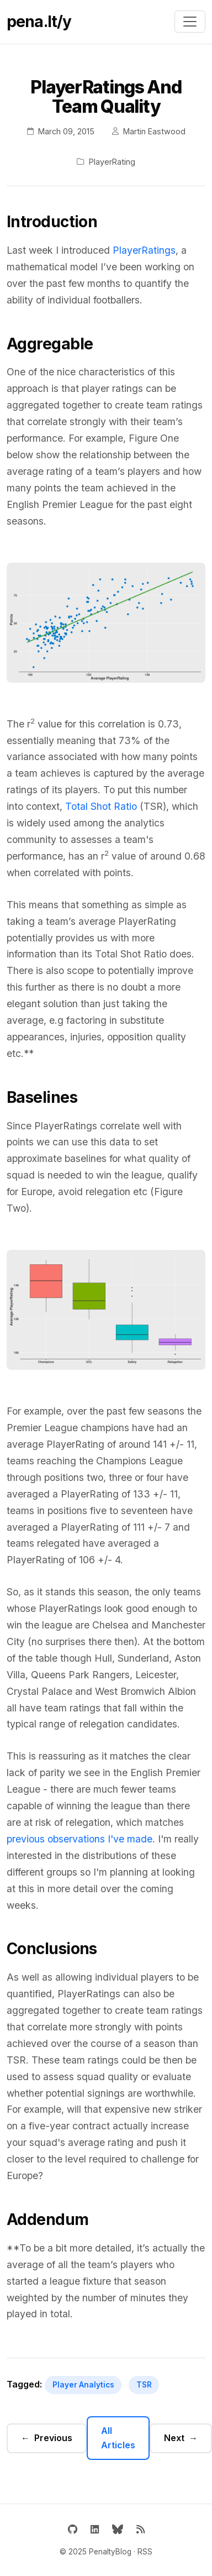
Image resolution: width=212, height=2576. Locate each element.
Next (174, 2437)
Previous (53, 2437)
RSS (144, 2551)
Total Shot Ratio (101, 806)
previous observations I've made (79, 1839)
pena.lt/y (39, 21)
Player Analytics (83, 2384)
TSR (144, 2384)
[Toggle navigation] (189, 22)
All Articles (118, 2438)
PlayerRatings (144, 250)
